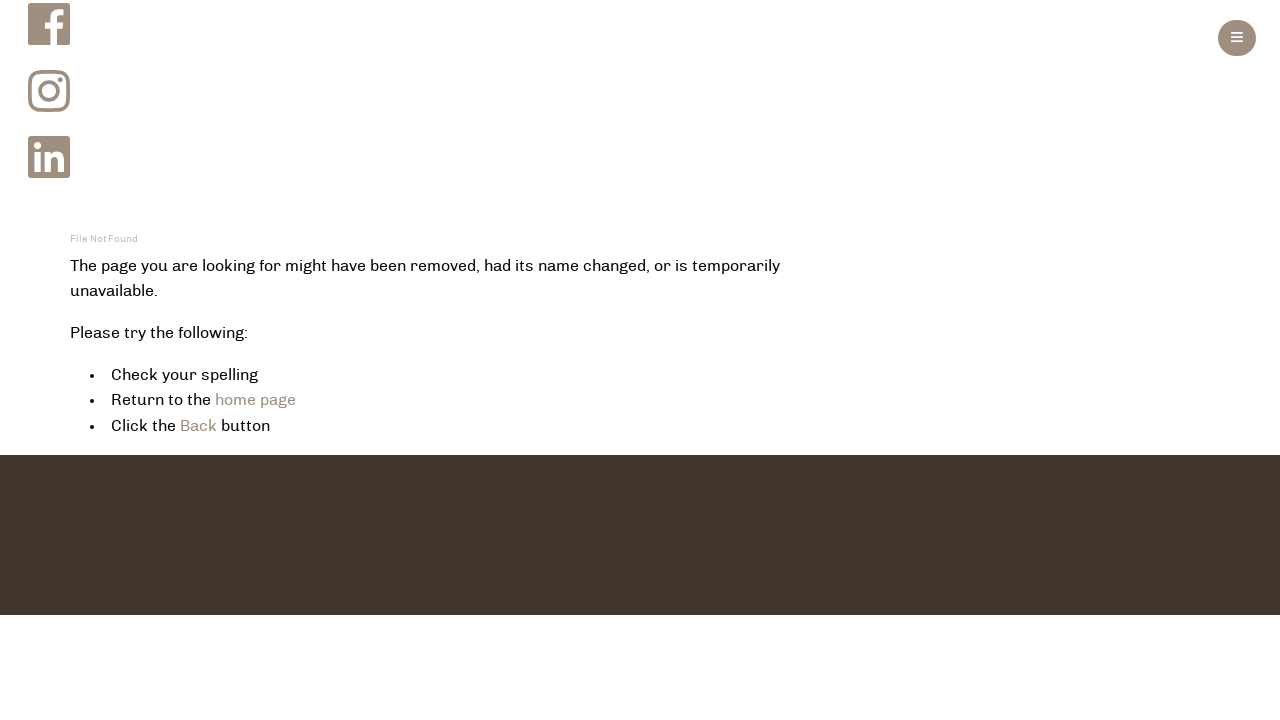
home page (255, 400)
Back (198, 426)
